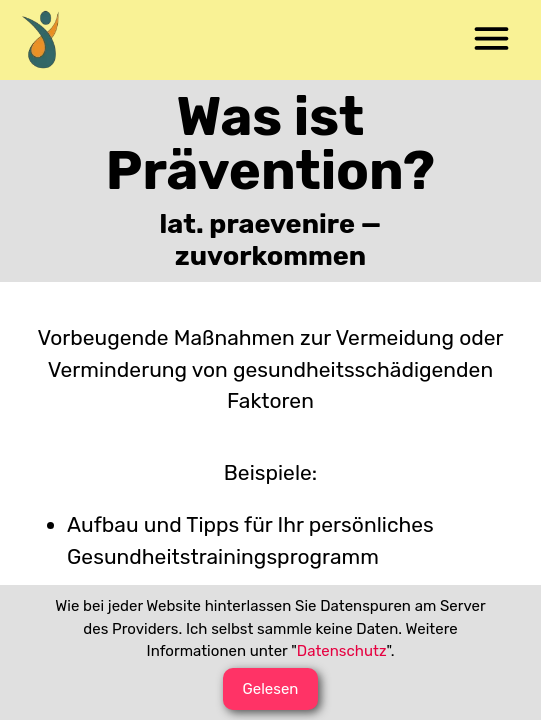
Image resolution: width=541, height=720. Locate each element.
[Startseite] (50, 40)
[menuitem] (50, 40)
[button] (491, 40)
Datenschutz (342, 651)
